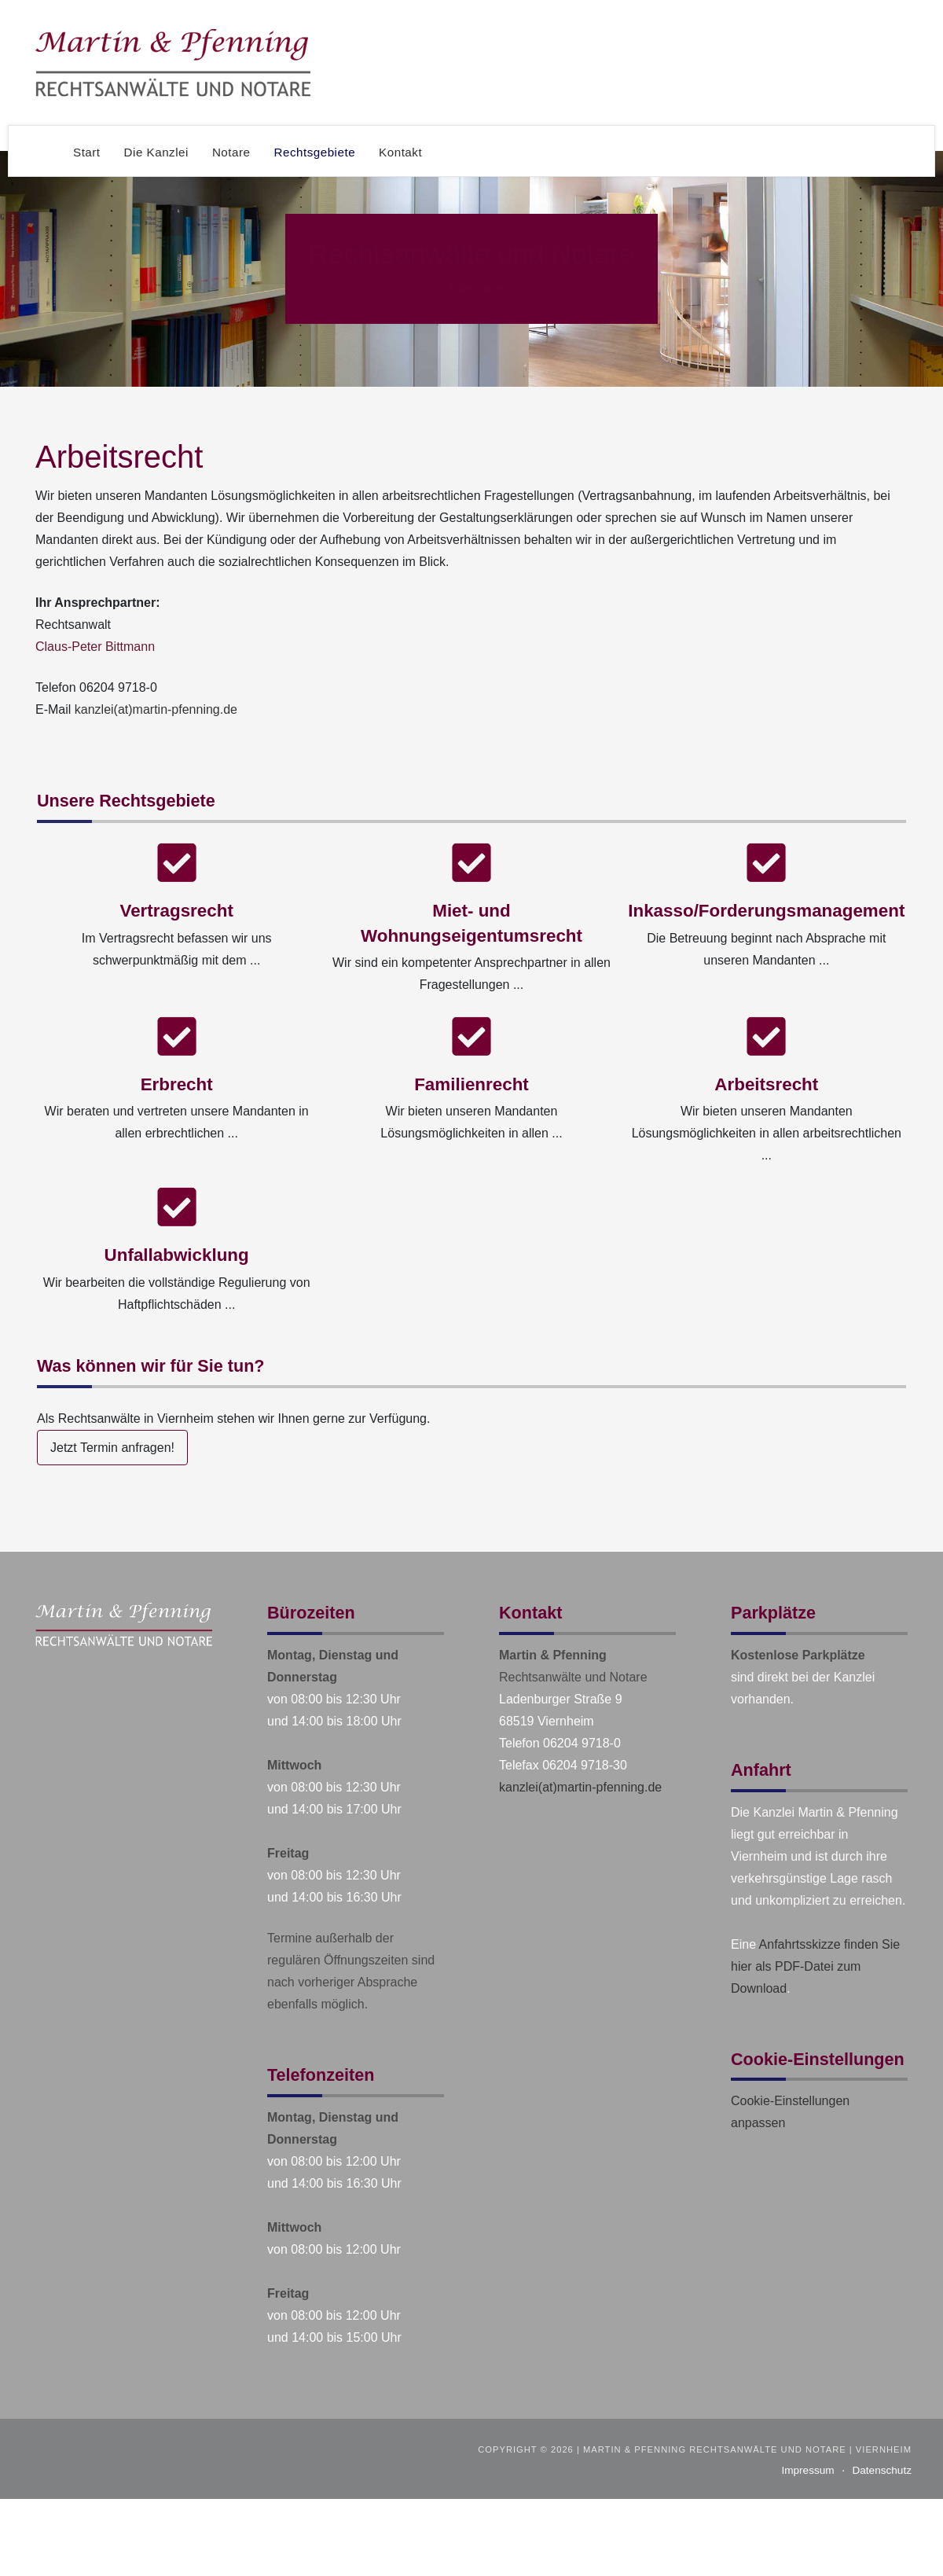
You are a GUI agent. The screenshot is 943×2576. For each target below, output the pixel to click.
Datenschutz (882, 2470)
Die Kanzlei (156, 152)
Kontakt (400, 152)
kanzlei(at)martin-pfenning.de (156, 709)
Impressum (807, 2470)
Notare (231, 152)
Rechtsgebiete (315, 152)
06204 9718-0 (118, 687)
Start (87, 152)
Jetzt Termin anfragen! (112, 1447)
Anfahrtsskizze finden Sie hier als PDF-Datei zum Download (815, 1966)
